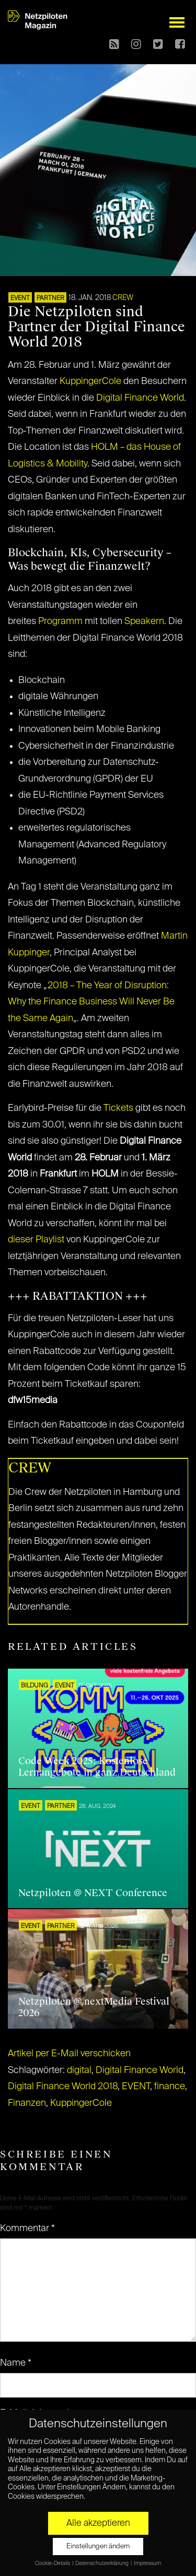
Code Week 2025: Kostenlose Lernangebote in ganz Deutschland (97, 1767)
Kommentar (27, 2228)
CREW (122, 298)
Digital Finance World (140, 398)
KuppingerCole (90, 381)
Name (15, 2363)
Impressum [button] (147, 2563)
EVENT (20, 298)
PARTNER (50, 298)
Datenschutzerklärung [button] (102, 2563)
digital (79, 2070)
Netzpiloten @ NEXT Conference (92, 1893)
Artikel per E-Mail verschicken (69, 2053)
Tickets (118, 1108)
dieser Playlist (36, 1239)
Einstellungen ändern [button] (98, 2546)
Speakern (144, 621)
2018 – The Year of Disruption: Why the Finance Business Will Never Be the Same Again (91, 1002)
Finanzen (27, 2103)
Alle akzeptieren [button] (98, 2523)
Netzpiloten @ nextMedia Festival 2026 (93, 2007)
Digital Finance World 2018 (63, 2086)
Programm (60, 621)
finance (169, 2086)
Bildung (34, 1686)
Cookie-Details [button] (53, 2563)
